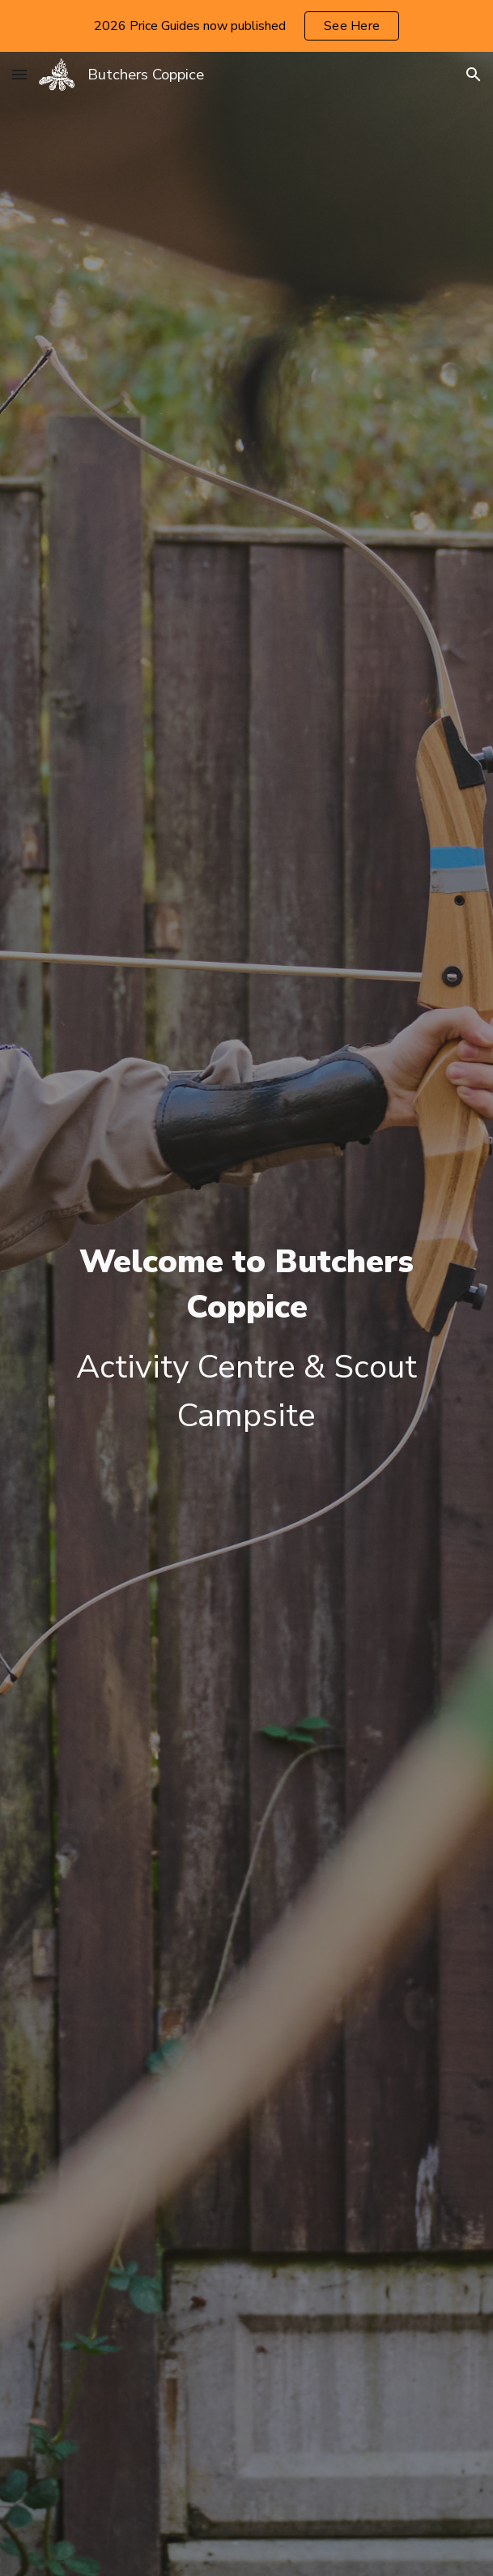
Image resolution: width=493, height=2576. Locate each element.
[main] (246, 1339)
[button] (19, 74)
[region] (246, 26)
